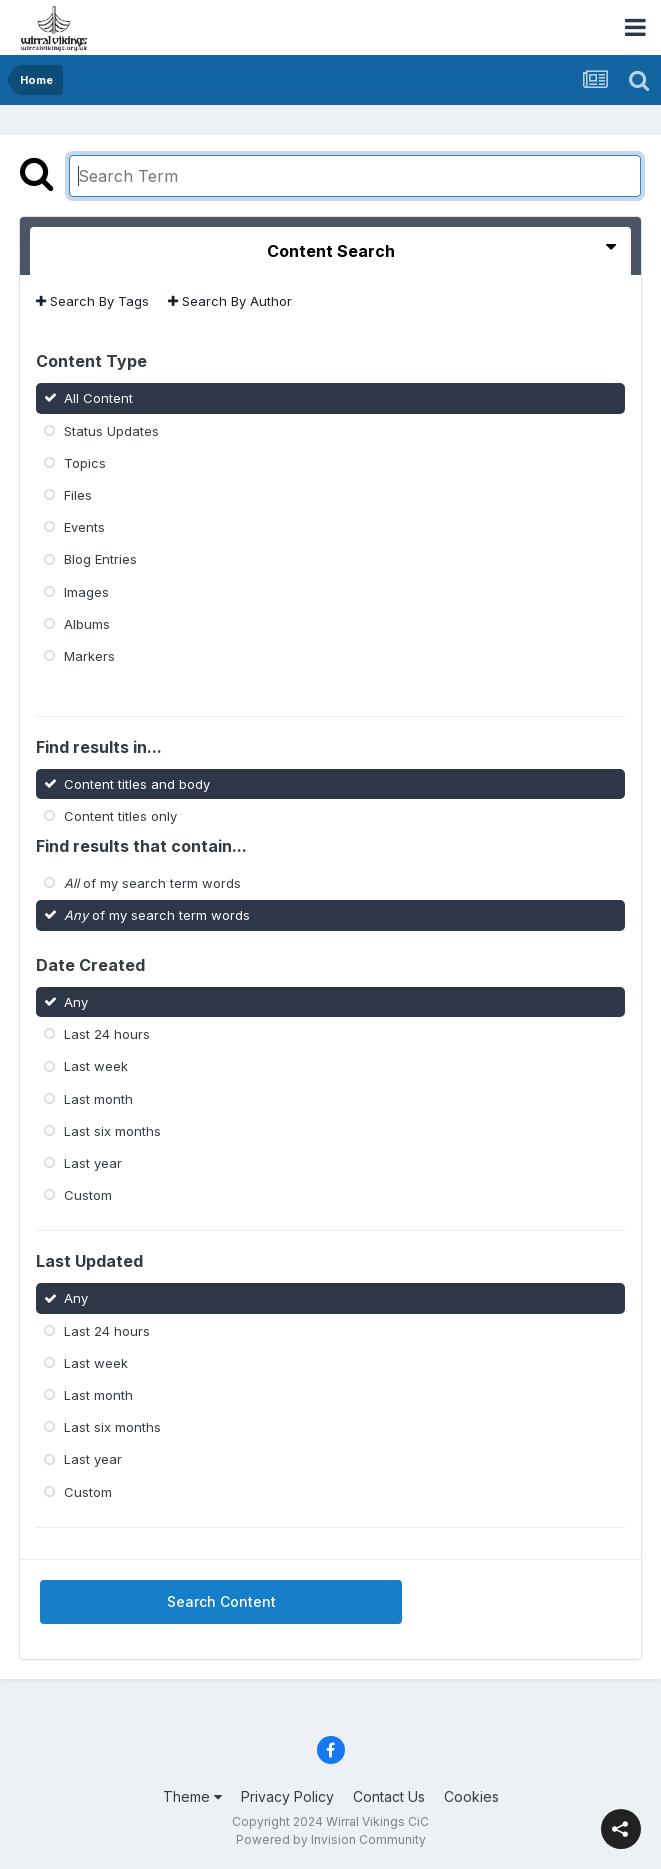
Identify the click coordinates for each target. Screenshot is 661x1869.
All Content (98, 398)
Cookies (471, 1796)
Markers (89, 656)
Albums (87, 624)
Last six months (112, 1131)
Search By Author (230, 301)
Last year (93, 1163)
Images (86, 591)
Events (84, 527)
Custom (88, 1195)
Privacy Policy (287, 1796)
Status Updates (111, 430)
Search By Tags (92, 301)
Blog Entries (100, 559)
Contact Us (389, 1796)
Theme (192, 1796)
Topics (85, 463)
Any (76, 1002)
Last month (98, 1098)
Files (78, 495)
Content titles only (120, 816)
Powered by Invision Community (331, 1839)
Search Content (221, 1601)
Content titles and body (137, 783)
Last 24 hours (107, 1034)
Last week (96, 1066)
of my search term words (152, 883)
